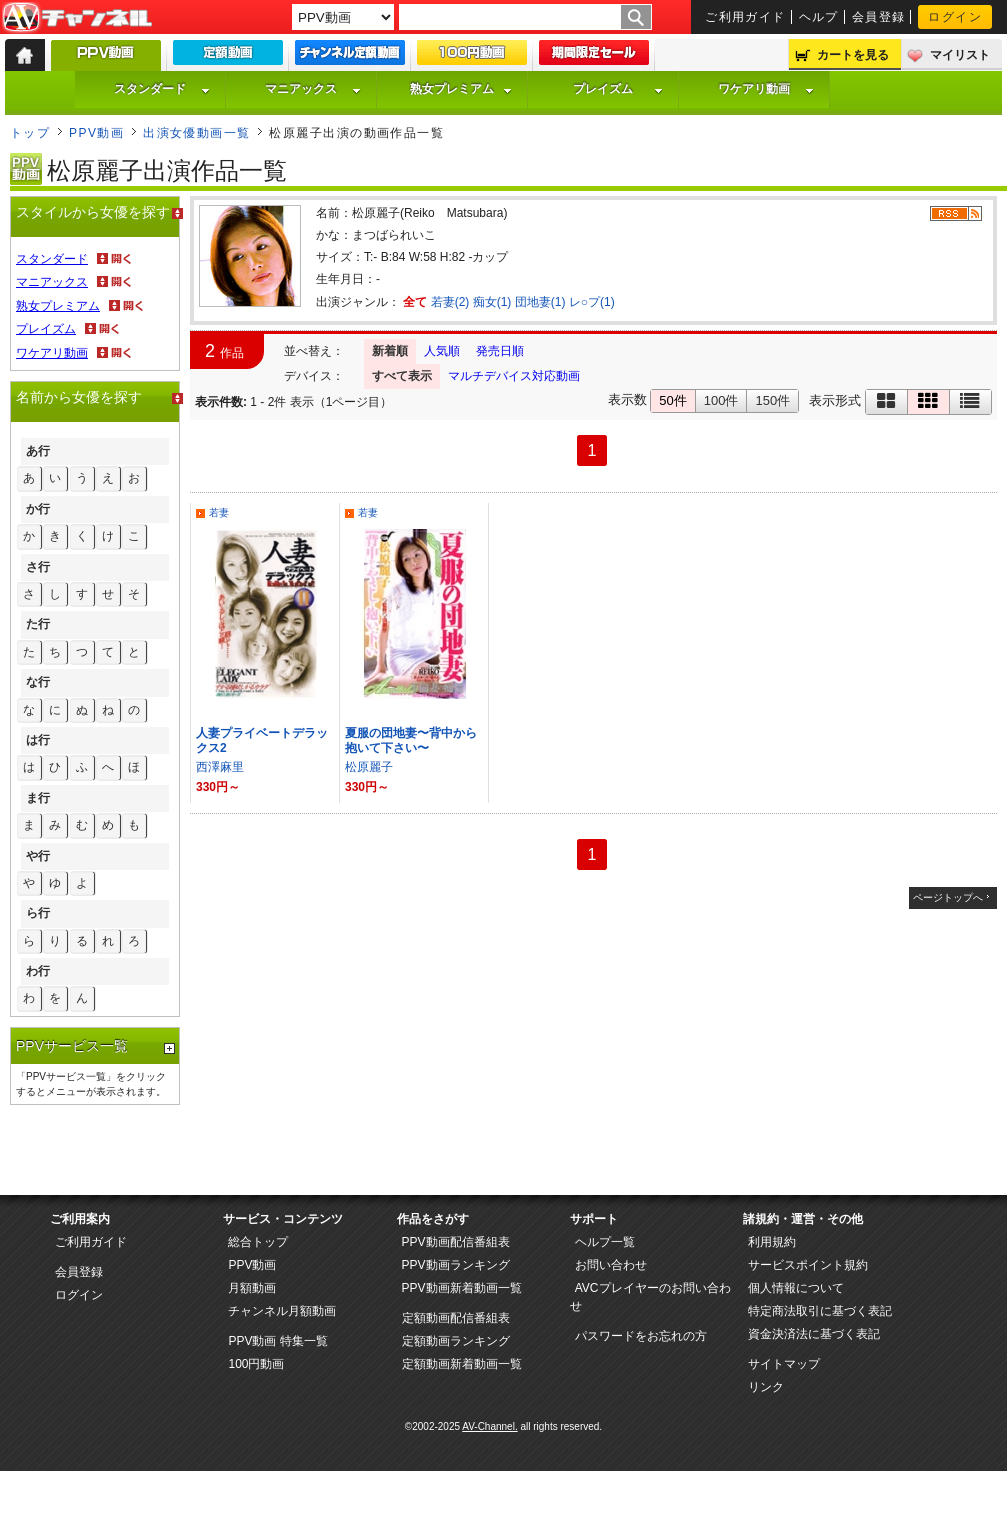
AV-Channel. (489, 1426)
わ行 (38, 971)
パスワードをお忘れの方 (641, 1336)
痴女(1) (492, 302)
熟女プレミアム (461, 89)
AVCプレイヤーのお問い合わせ (650, 1297)
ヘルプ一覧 (605, 1242)
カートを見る (853, 55)
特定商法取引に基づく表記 (820, 1311)
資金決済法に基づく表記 (814, 1334)
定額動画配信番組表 (456, 1318)
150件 (772, 400)
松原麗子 (369, 767)
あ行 (38, 451)
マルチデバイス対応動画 (514, 376)
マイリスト (960, 55)
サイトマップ (784, 1364)
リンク (766, 1387)
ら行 (38, 913)
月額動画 (252, 1288)
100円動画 (256, 1364)
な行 (38, 682)
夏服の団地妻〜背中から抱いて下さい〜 (411, 740)
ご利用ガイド (745, 17)
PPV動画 (96, 133)
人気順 (442, 351)
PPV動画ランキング (456, 1265)
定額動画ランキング (456, 1341)
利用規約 (772, 1242)
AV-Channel (77, 18)
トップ (30, 133)
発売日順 (500, 351)
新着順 (390, 351)
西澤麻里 (220, 767)
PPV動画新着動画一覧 (462, 1288)
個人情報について (796, 1288)
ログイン (955, 17)
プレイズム (618, 89)
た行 (38, 624)
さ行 (38, 567)
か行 (38, 509)
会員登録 (879, 17)
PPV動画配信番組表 (456, 1242)
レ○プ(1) (592, 302)
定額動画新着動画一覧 (462, 1364)
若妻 (219, 512)
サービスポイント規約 (808, 1265)
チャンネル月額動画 (282, 1311)
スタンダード (162, 89)
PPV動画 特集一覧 (277, 1341)
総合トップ (258, 1242)
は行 (38, 740)
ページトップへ (948, 897)
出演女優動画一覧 (197, 133)
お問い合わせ (611, 1265)
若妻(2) (450, 302)
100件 (721, 400)
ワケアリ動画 (766, 89)
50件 (672, 400)
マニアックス (313, 89)
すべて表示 (402, 376)
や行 (38, 856)
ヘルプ (819, 17)
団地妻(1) (540, 302)
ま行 (38, 798)
